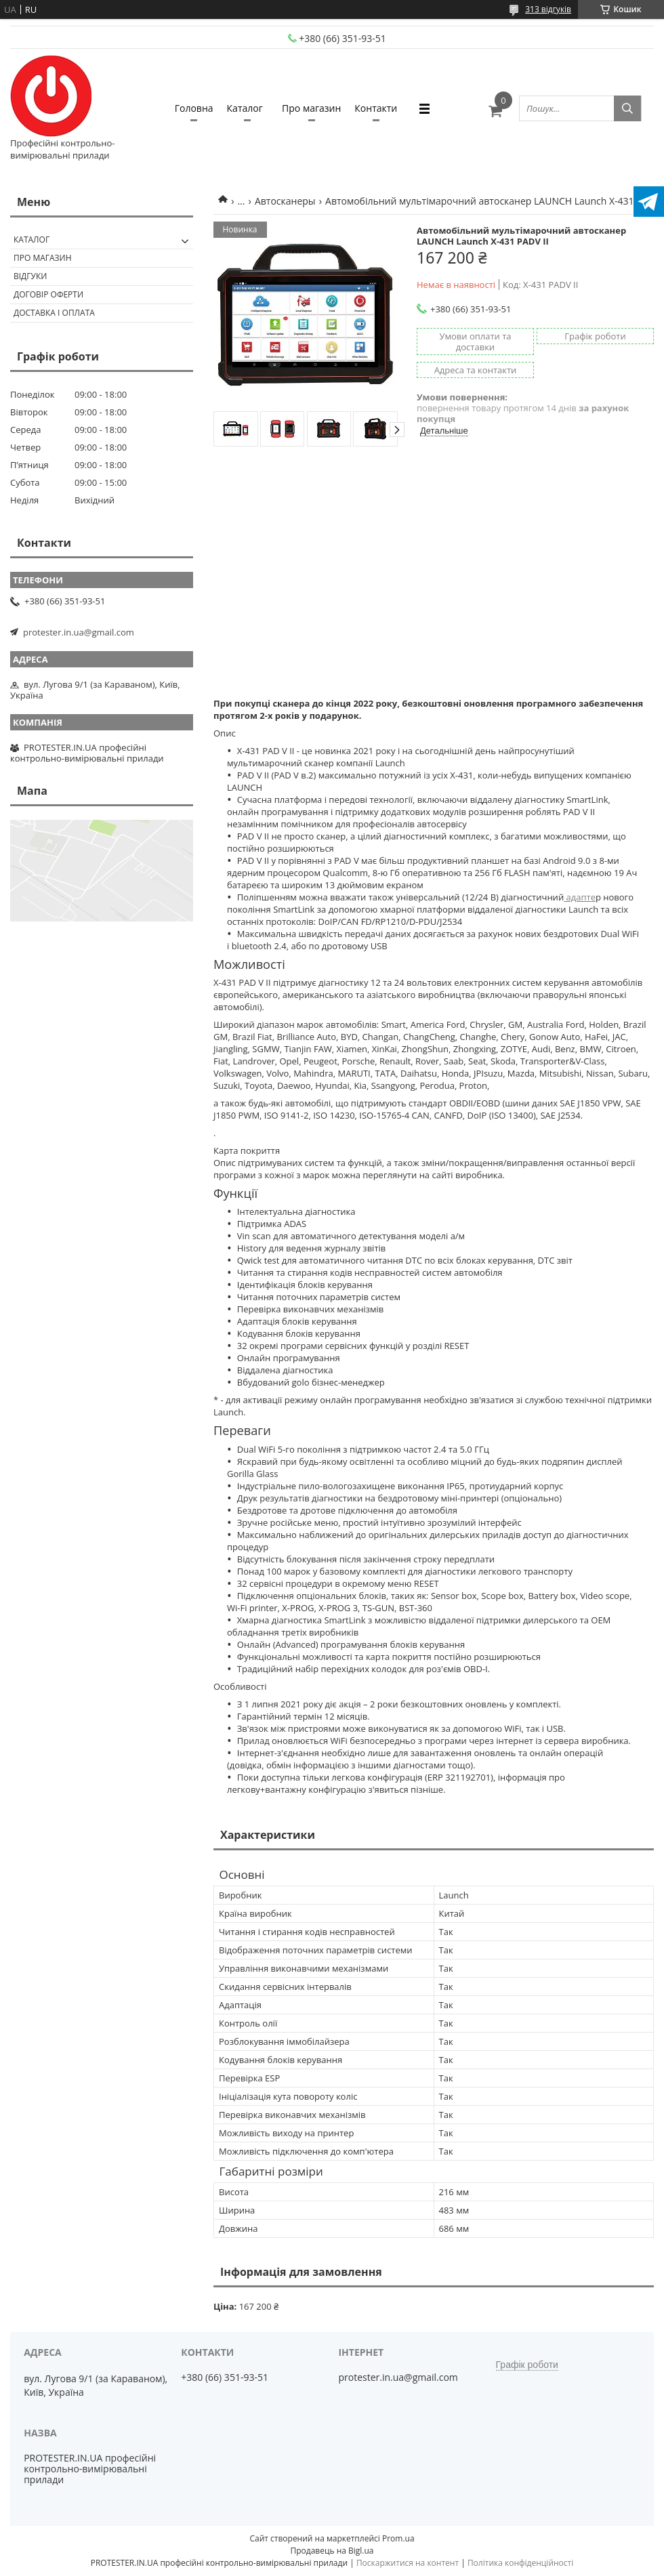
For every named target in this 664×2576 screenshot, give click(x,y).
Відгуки (30, 276)
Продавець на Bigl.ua (331, 2550)
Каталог (245, 108)
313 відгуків (548, 9)
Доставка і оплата (54, 312)
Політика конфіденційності (520, 2563)
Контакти (375, 108)
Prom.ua (398, 2538)
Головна (194, 108)
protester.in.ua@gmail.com (78, 632)
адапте (580, 897)
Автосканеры (285, 200)
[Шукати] (627, 108)
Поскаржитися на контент (407, 2563)
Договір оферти (48, 294)
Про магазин (311, 108)
